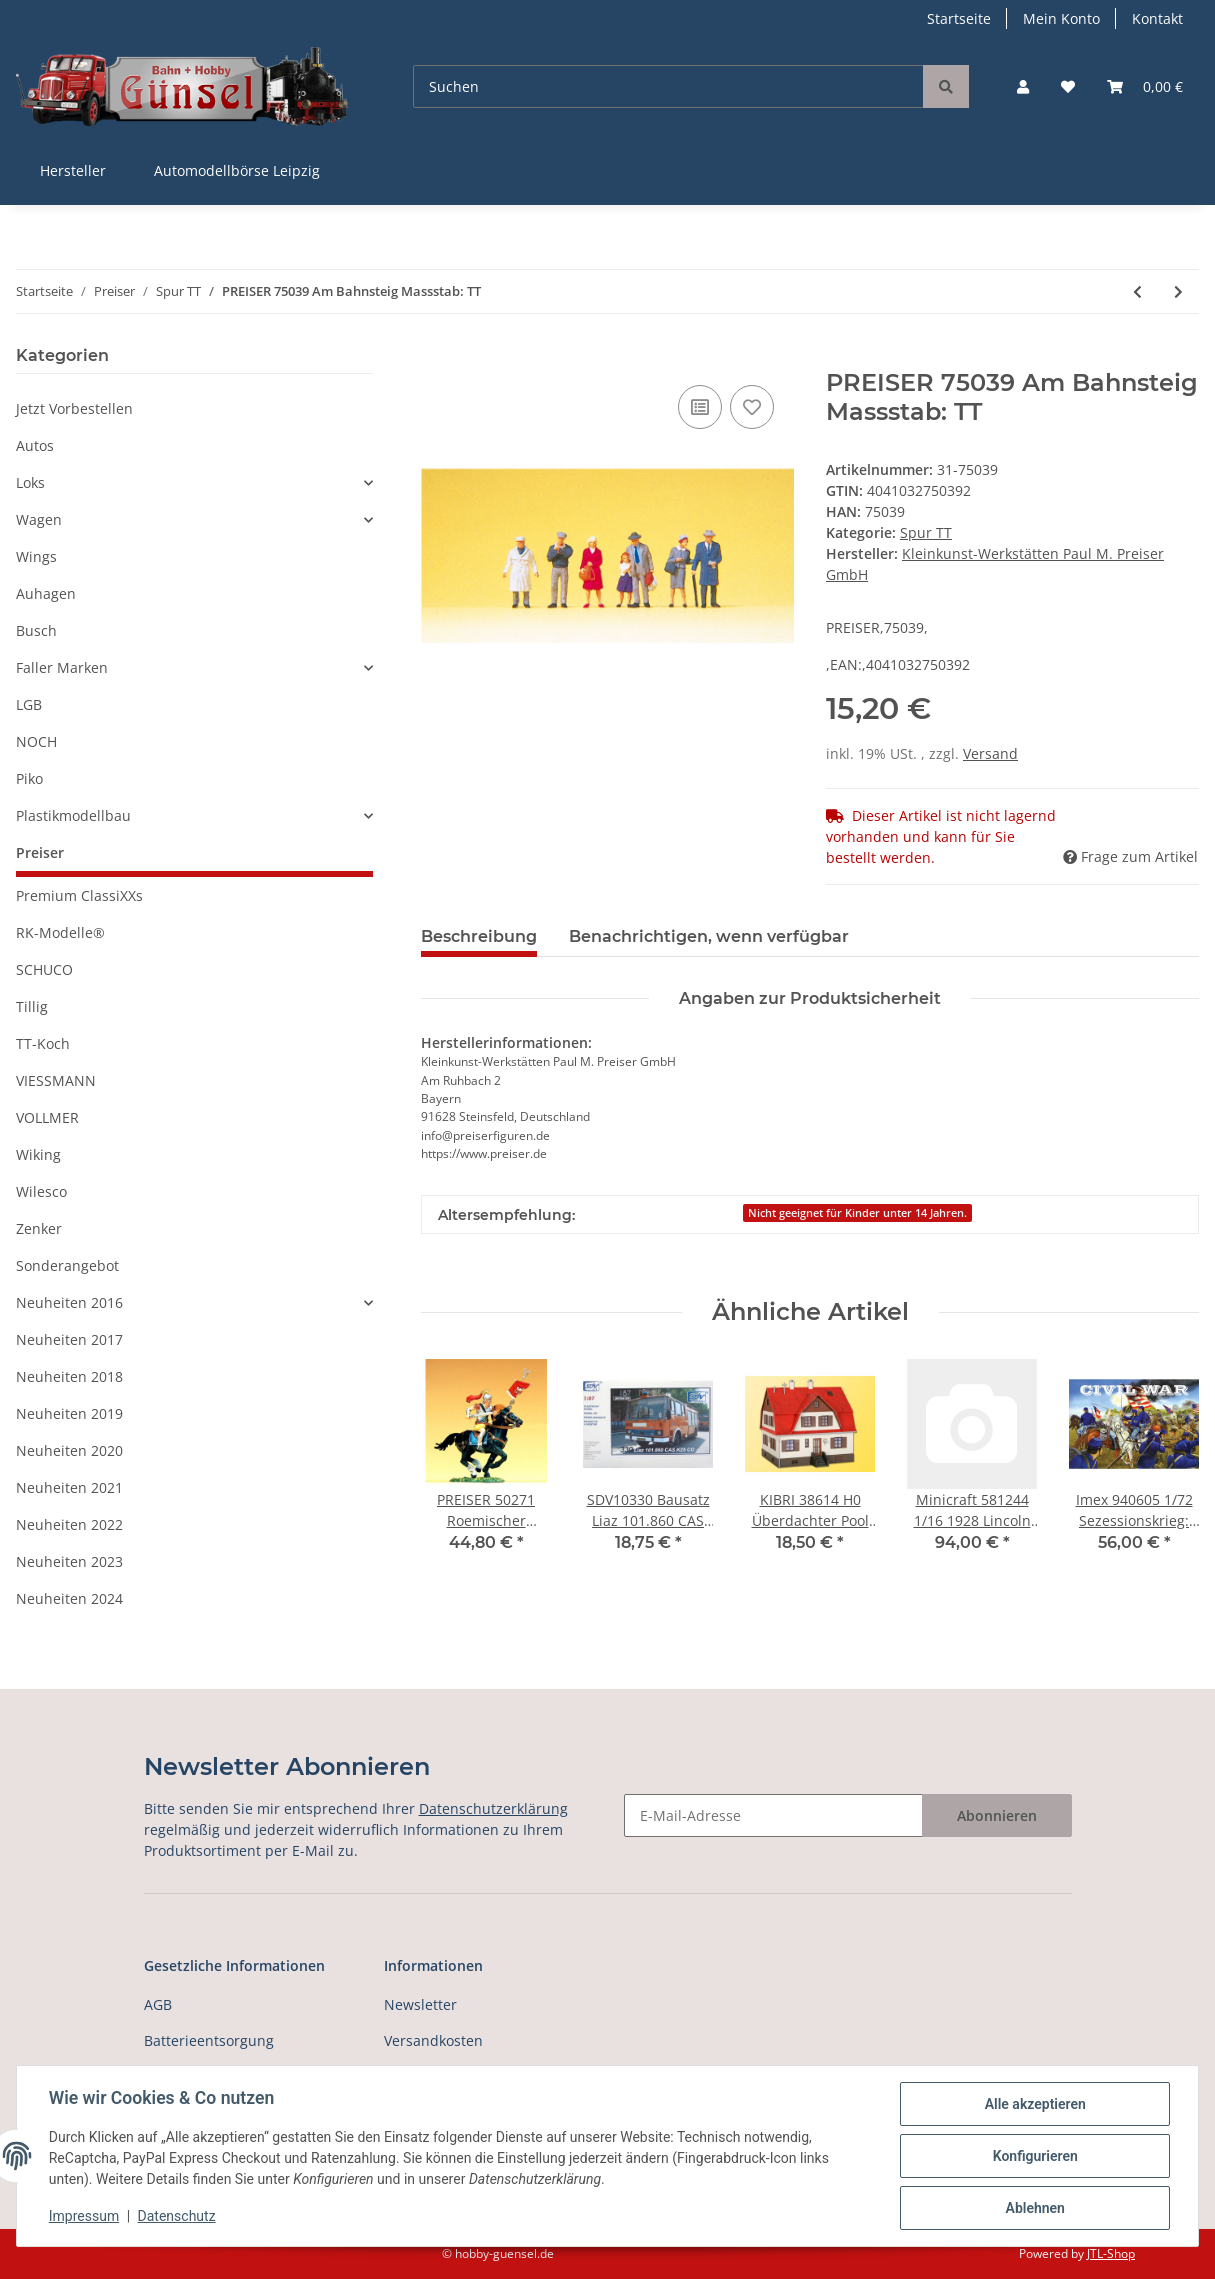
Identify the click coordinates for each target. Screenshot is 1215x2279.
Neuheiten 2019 (69, 1413)
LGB (29, 704)
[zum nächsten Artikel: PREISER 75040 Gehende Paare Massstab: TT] (1178, 291)
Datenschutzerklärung (493, 1808)
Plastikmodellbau (73, 815)
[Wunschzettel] (1068, 86)
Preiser (40, 852)
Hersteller (73, 170)
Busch (36, 630)
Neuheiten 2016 (69, 1302)
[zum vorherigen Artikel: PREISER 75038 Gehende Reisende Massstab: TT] (1137, 291)
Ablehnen (1034, 2208)
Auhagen (46, 593)
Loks (30, 482)
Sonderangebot (67, 1265)
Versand (990, 753)
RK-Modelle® (60, 932)
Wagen (39, 519)
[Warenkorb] (1145, 86)
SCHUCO (44, 969)
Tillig (32, 1006)
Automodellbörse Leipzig (237, 170)
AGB (158, 2004)
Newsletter (420, 2004)
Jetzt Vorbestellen (74, 408)
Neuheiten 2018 (69, 1376)
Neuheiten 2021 (69, 1487)
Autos (35, 445)
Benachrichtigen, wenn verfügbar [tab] (709, 936)
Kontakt (1157, 18)
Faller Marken (62, 667)
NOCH (36, 741)
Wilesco (41, 1191)
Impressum (84, 2217)
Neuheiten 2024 (69, 1598)
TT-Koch (43, 1043)
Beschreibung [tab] (479, 936)
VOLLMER (47, 1117)
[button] (1023, 86)
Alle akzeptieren (1034, 2104)
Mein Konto (1061, 18)
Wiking (38, 1154)
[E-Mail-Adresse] (773, 1815)
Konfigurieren (1034, 2156)
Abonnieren (997, 1815)
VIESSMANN (56, 1080)
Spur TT (926, 532)
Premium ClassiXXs (79, 895)
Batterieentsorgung (209, 2040)
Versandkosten (433, 2040)
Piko (29, 778)
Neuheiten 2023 (69, 1561)
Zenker (39, 1228)
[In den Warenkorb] (437, 358)
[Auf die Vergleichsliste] (700, 407)
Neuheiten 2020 (69, 1450)
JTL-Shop (1111, 2253)
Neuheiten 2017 (69, 1339)
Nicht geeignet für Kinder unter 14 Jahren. (857, 1213)
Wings (36, 556)
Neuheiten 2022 (69, 1524)
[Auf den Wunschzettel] (752, 407)
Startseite (959, 18)
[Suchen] (668, 86)
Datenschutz (177, 2217)
